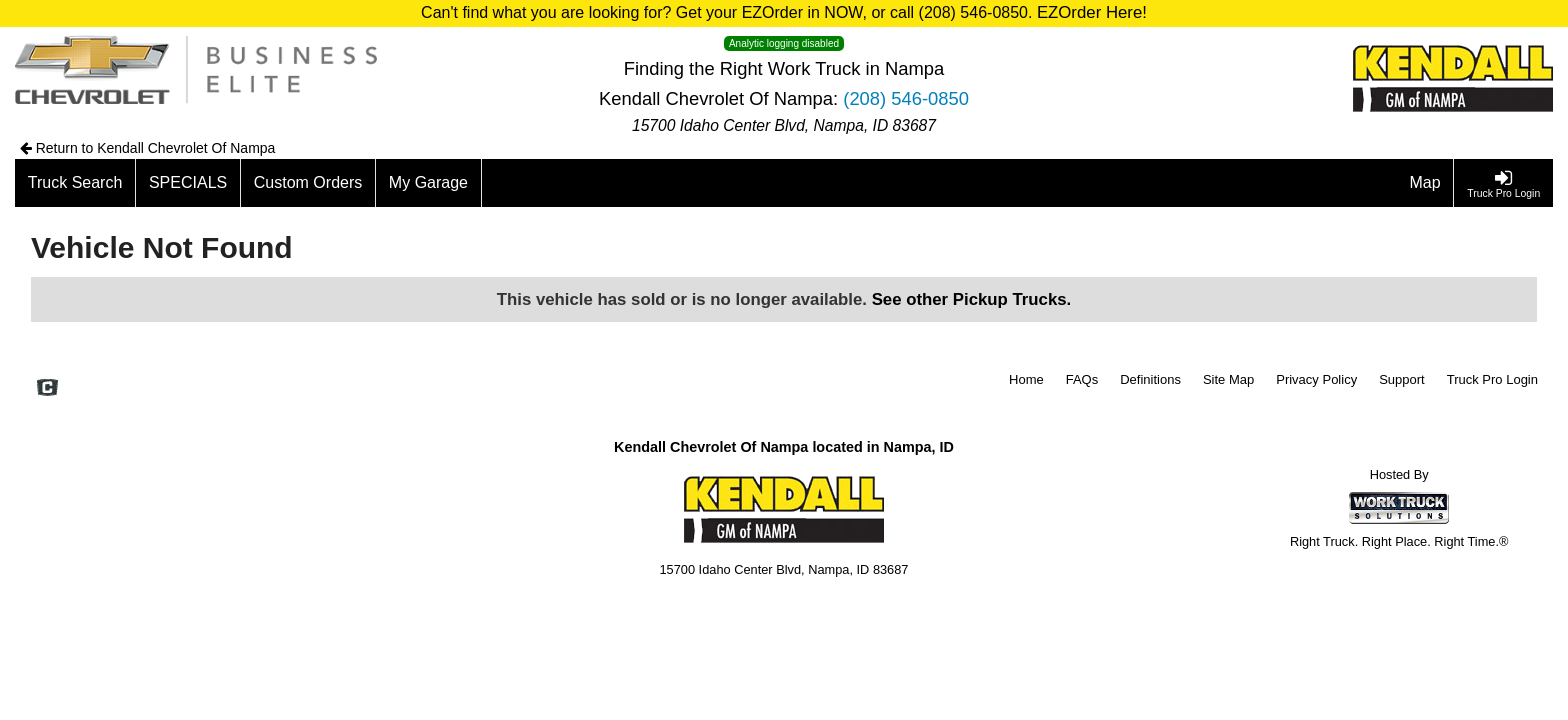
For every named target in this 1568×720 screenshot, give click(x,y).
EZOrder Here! (1092, 12)
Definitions (1150, 379)
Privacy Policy (1316, 379)
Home (1026, 379)
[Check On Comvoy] (47, 389)
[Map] (1426, 183)
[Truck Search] (75, 183)
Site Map (1228, 379)
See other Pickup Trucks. (972, 299)
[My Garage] (429, 183)
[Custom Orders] (308, 183)
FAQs (1082, 379)
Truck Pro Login (1492, 379)
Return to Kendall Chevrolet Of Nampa (148, 148)
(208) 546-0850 (906, 98)
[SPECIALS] (188, 183)
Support (1402, 379)
